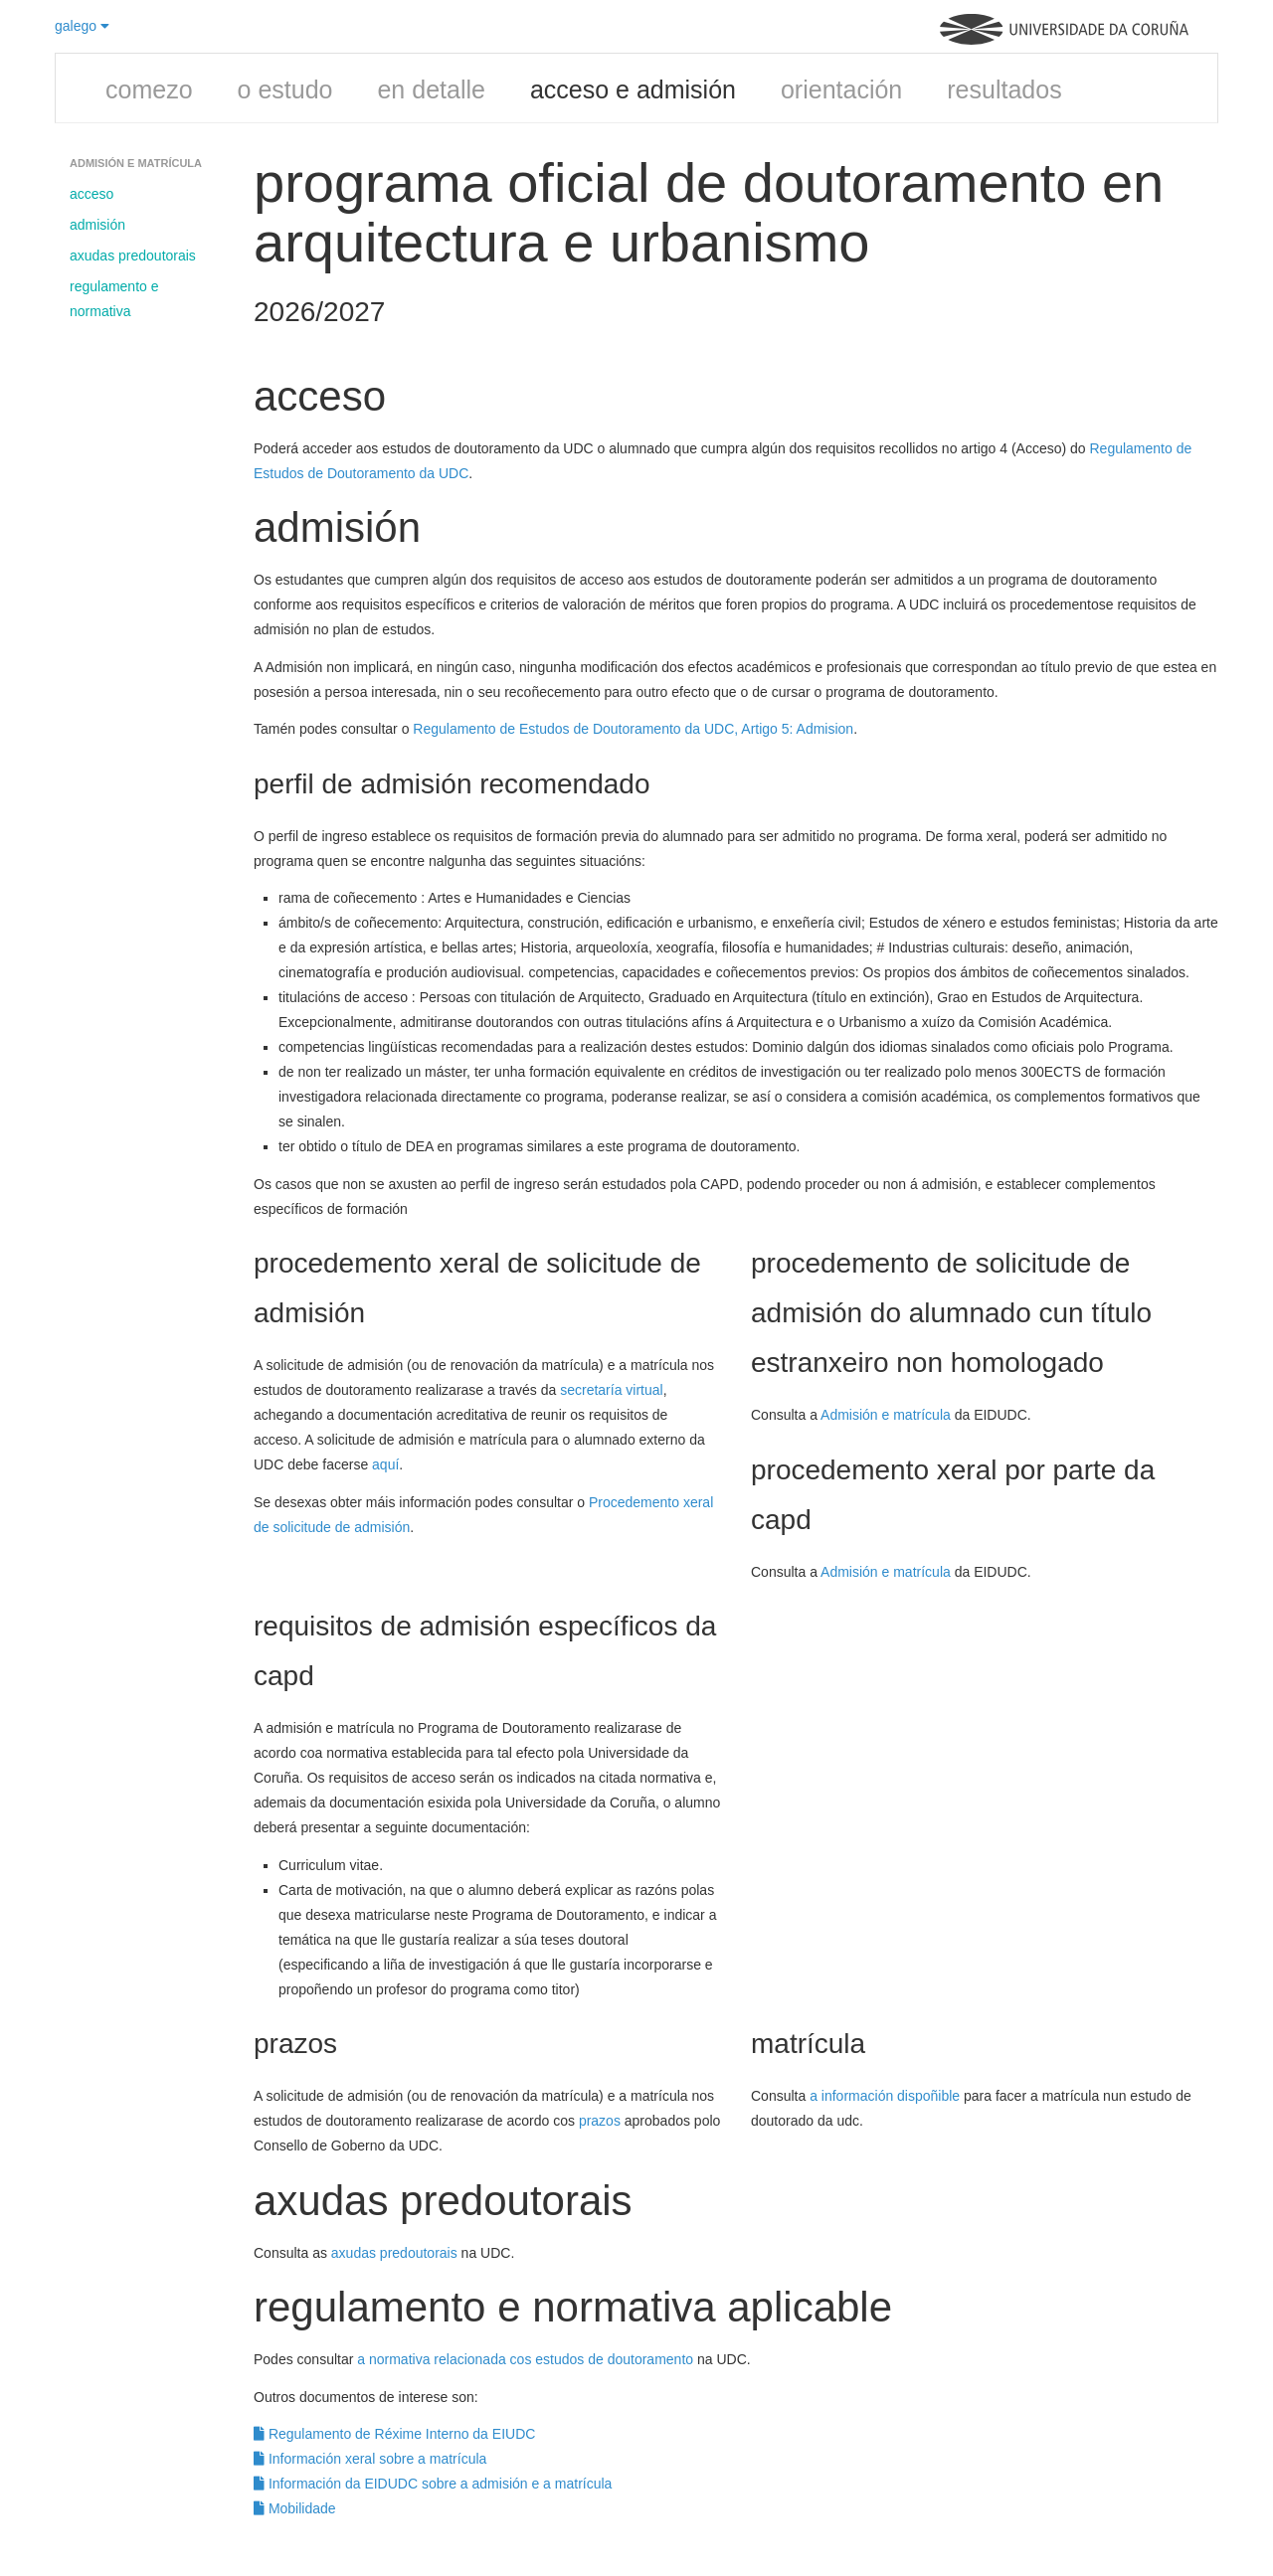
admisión (97, 225)
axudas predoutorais (133, 255)
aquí (385, 1464)
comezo (149, 89)
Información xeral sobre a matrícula (370, 2459)
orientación (841, 89)
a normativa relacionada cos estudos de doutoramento (525, 2359)
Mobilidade (295, 2508)
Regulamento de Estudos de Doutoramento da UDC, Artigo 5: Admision (633, 729)
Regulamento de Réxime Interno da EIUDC (394, 2434)
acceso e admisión (633, 89)
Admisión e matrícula (885, 1415)
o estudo (285, 89)
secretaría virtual (611, 1390)
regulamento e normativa (114, 298)
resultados (1004, 89)
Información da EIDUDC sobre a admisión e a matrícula (433, 2483)
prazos (600, 2121)
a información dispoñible (885, 2096)
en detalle (430, 89)
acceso (91, 194)
